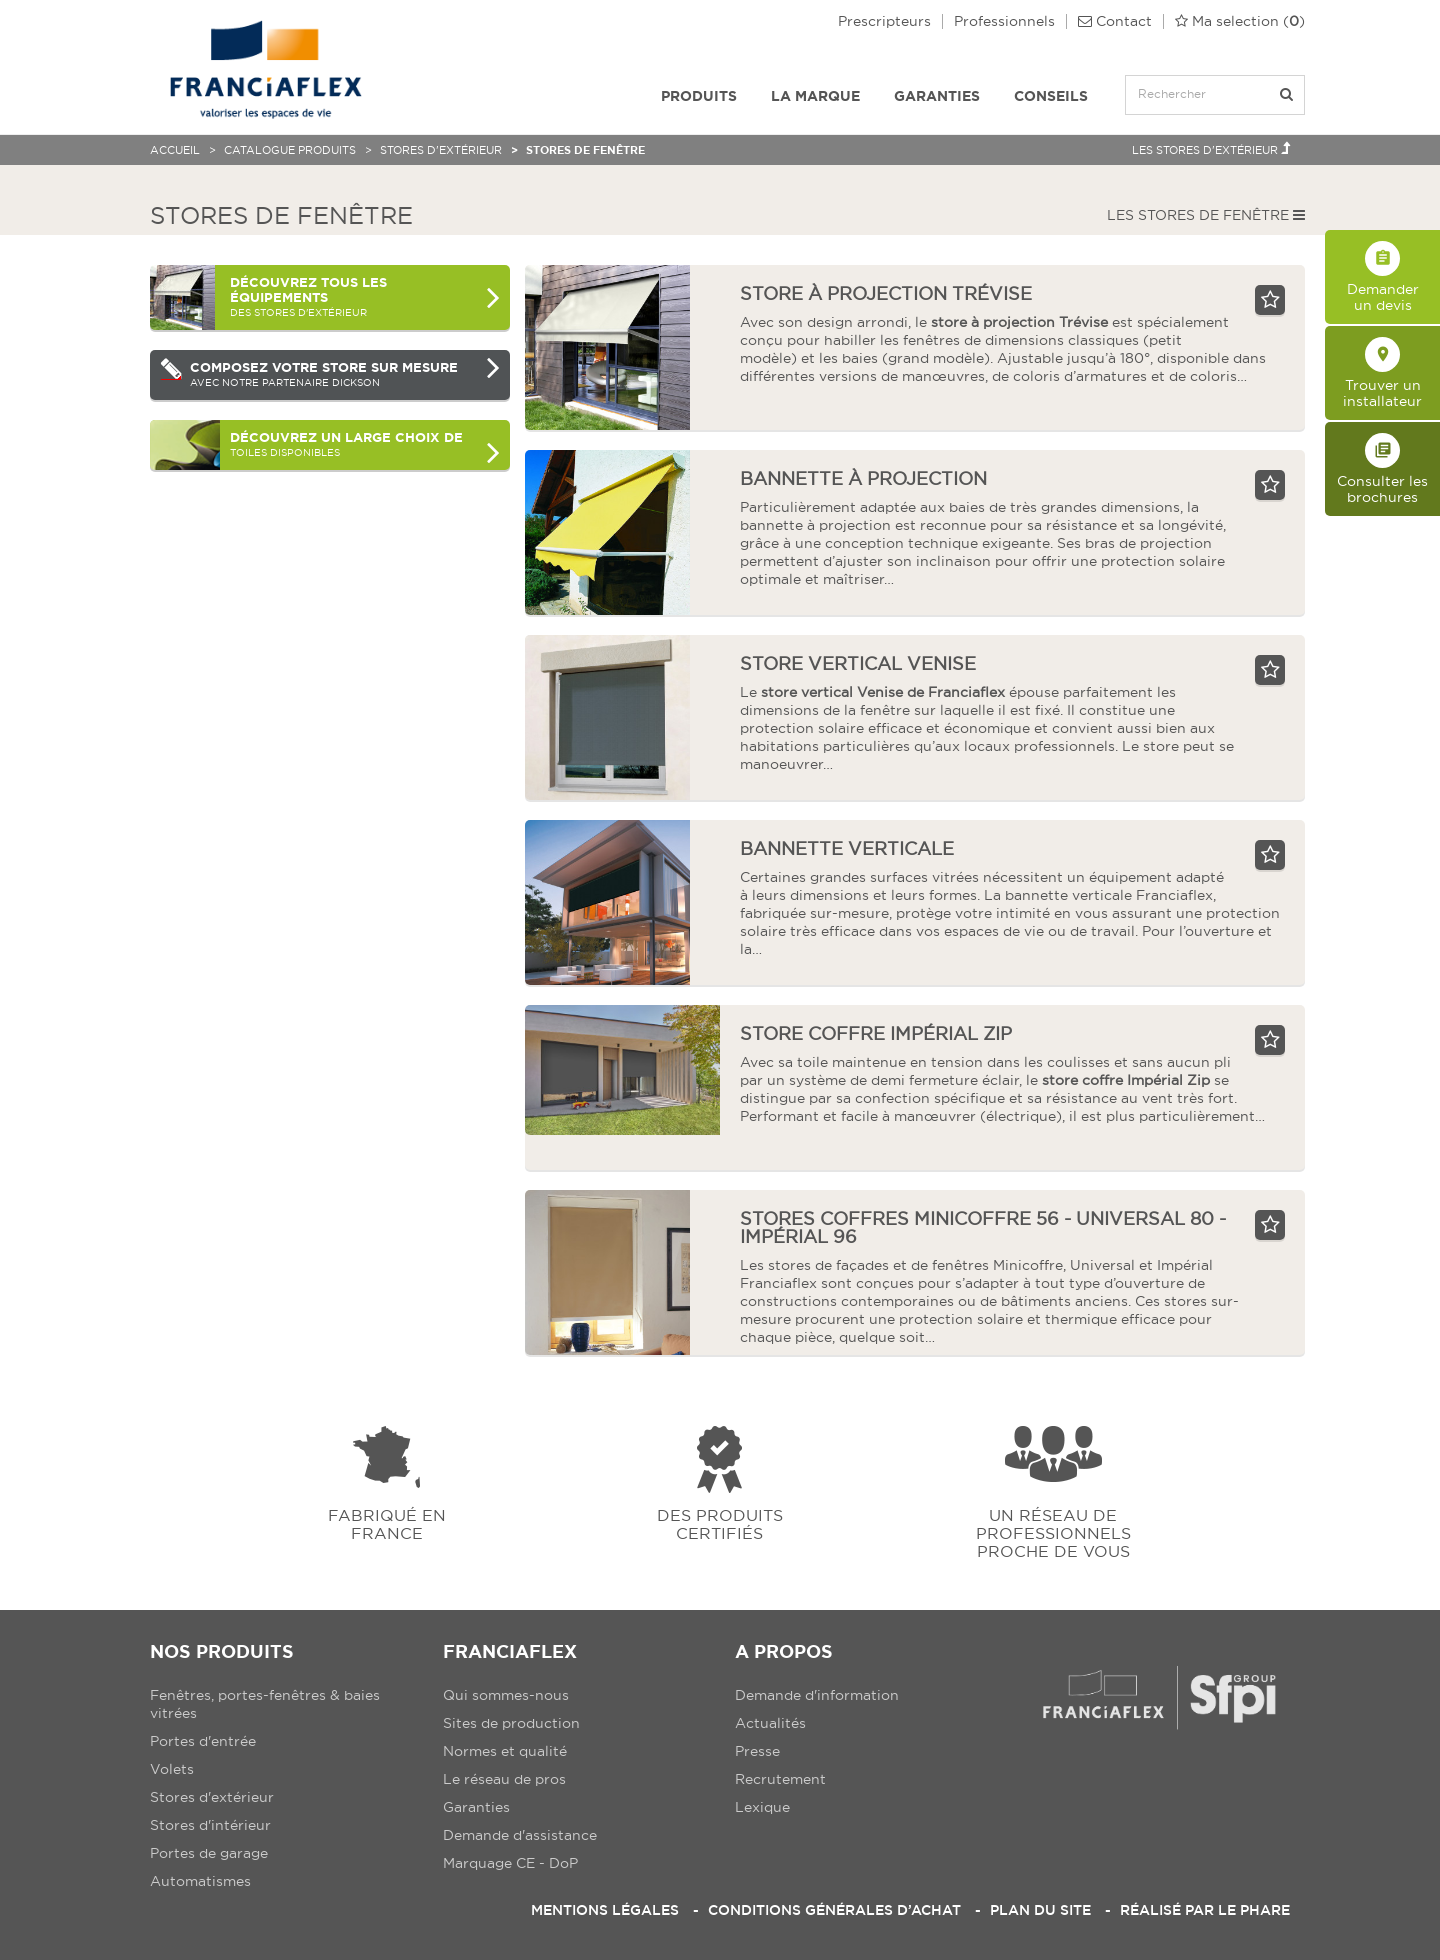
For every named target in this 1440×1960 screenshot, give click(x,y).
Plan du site (1040, 1910)
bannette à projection (863, 478)
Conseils (1051, 96)
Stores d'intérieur (210, 1825)
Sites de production (511, 1723)
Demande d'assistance (520, 1835)
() (1240, 21)
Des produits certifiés (720, 1523)
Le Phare (1254, 1910)
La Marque (815, 96)
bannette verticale (847, 848)
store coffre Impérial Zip (876, 1033)
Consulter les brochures (1382, 469)
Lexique (762, 1807)
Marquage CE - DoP (510, 1863)
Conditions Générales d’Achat (834, 1910)
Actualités (770, 1723)
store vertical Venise (858, 663)
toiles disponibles (365, 449)
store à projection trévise (886, 293)
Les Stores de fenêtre (1206, 215)
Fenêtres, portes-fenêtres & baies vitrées (265, 1704)
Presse (757, 1751)
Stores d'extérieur (441, 150)
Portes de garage (209, 1853)
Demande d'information (817, 1695)
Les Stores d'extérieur (1211, 149)
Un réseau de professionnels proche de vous (1053, 1532)
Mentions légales (605, 1910)
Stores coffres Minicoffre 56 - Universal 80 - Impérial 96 (983, 1227)
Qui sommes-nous (506, 1695)
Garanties (937, 96)
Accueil (175, 150)
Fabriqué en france (387, 1523)
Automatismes (200, 1881)
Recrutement (780, 1779)
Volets (172, 1769)
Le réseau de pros (504, 1779)
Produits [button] (699, 96)
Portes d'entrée (203, 1741)
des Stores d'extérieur (365, 296)
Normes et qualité (505, 1751)
